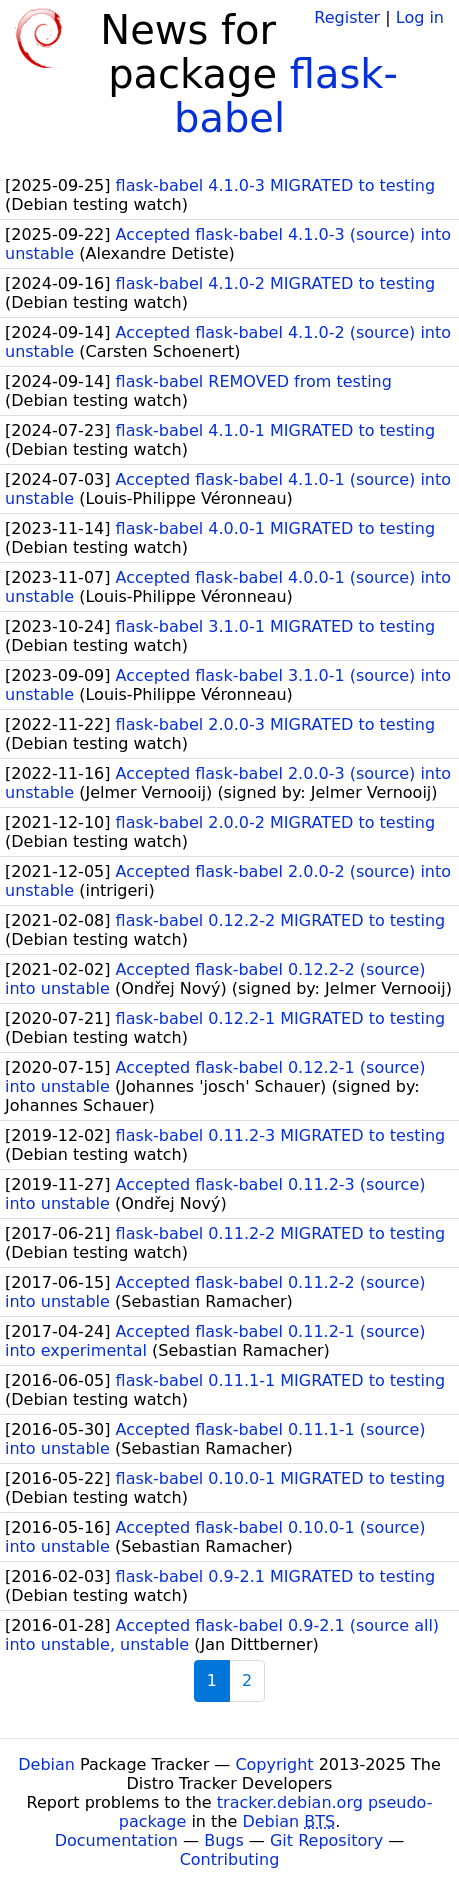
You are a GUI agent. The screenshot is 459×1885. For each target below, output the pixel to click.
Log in (420, 17)
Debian (46, 1764)
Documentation (116, 1840)
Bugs (224, 1840)
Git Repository (326, 1840)
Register (347, 17)
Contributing (230, 1859)
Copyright (274, 1764)
